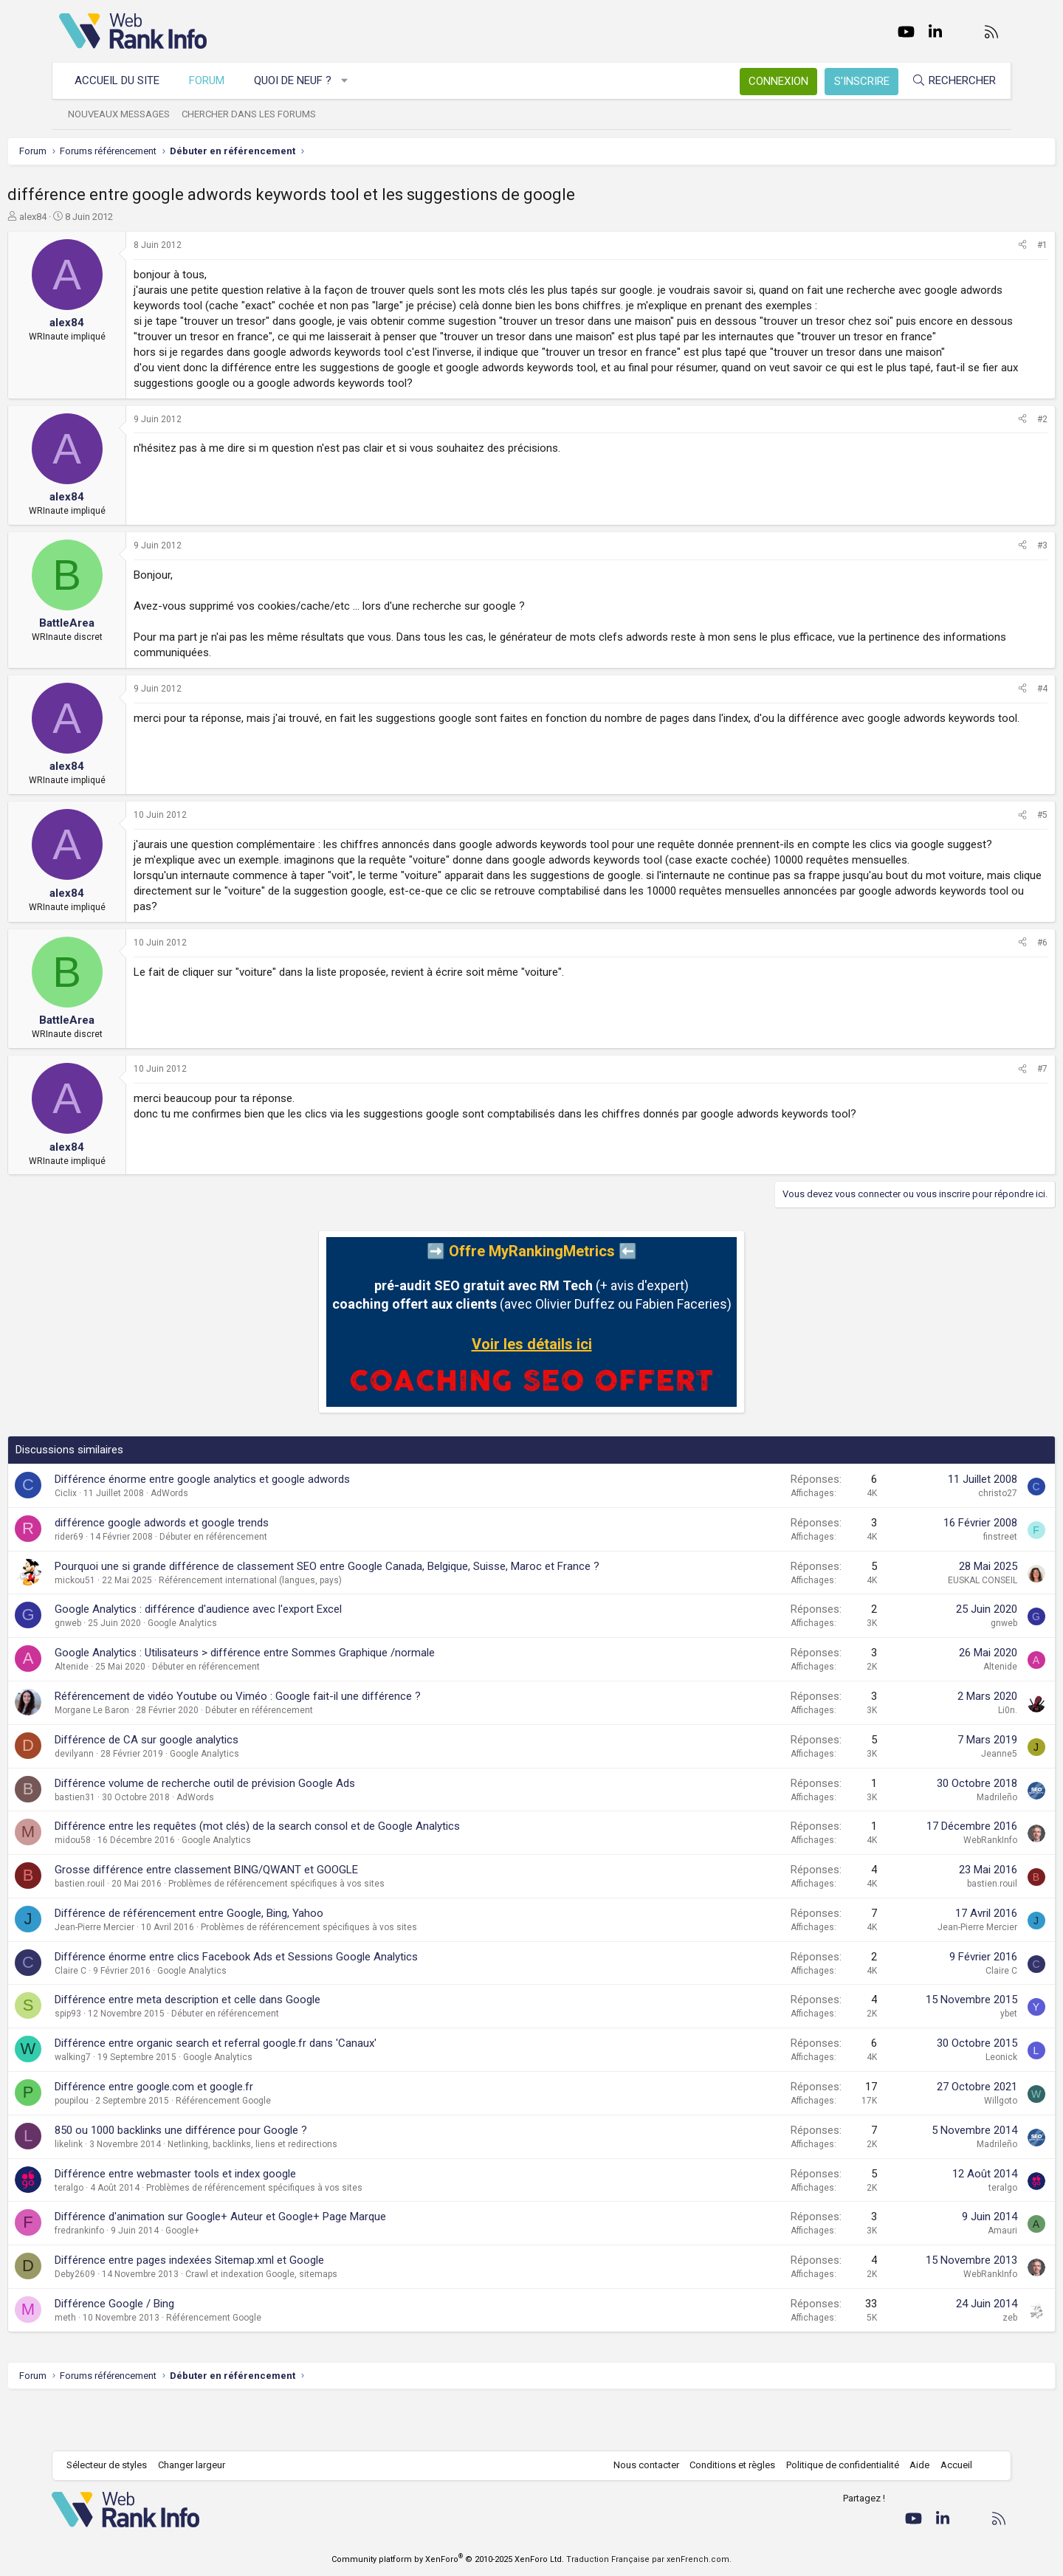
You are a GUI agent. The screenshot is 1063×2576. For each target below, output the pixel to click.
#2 (990, 450)
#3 (990, 576)
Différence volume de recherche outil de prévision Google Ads (256, 1829)
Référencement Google (275, 2147)
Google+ (234, 2277)
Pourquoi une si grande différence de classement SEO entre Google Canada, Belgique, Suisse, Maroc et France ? (378, 1612)
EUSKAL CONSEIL (931, 1627)
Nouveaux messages (126, 114)
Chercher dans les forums (256, 114)
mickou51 (126, 1627)
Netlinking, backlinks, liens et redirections (304, 2191)
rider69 (120, 1583)
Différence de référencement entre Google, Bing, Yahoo (240, 1959)
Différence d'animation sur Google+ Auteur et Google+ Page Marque (272, 2263)
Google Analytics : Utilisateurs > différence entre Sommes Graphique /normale (296, 1699)
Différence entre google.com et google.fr (205, 2133)
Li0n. (956, 1757)
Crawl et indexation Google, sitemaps (313, 2320)
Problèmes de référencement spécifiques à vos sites (328, 1930)
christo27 (946, 1540)
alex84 (84, 216)
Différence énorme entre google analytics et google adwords (254, 1525)
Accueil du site (124, 80)
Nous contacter (639, 2464)
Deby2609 (126, 2320)
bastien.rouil (131, 1930)
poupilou (123, 2147)
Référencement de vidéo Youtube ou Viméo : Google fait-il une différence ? (289, 1742)
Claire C (122, 2017)
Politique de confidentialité (835, 2464)
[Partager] (970, 245)
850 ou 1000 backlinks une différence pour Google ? (232, 2176)
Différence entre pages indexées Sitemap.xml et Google (241, 2306)
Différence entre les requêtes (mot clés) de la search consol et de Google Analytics (309, 1872)
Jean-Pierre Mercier (146, 1974)
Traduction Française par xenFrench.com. (649, 2559)
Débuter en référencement (265, 1583)
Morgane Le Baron (143, 1757)
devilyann (125, 1800)
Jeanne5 (947, 1800)
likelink (120, 2191)
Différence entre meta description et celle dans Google (239, 2046)
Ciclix (117, 1540)
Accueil (949, 2464)
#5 (990, 846)
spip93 (119, 2060)
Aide (912, 2464)
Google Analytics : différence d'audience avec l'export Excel (249, 1655)
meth (117, 2364)
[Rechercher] (946, 81)
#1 (990, 245)
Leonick (950, 2103)
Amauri (951, 2277)
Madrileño (945, 1844)
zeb (958, 2364)
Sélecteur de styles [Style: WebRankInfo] (114, 2464)
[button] (352, 81)
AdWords (221, 1540)
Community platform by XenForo (447, 2559)
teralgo (120, 2234)
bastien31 (126, 1844)
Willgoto (949, 2147)
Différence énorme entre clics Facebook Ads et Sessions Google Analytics (287, 2003)
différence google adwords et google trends (213, 1569)
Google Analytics (234, 1669)
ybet (957, 2060)
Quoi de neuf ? (300, 80)
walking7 (124, 2103)
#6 (990, 989)
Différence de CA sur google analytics (198, 1786)
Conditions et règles (725, 2464)
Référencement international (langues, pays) (301, 1627)
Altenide (123, 1713)
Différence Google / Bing (166, 2350)
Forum (214, 80)
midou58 (124, 1886)
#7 (990, 1115)
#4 (990, 719)
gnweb (119, 1669)
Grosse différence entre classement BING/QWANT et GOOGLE (258, 1916)
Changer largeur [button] (199, 2464)
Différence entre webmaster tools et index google (227, 2220)
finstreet (949, 1583)
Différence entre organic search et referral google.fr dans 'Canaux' (267, 2089)
